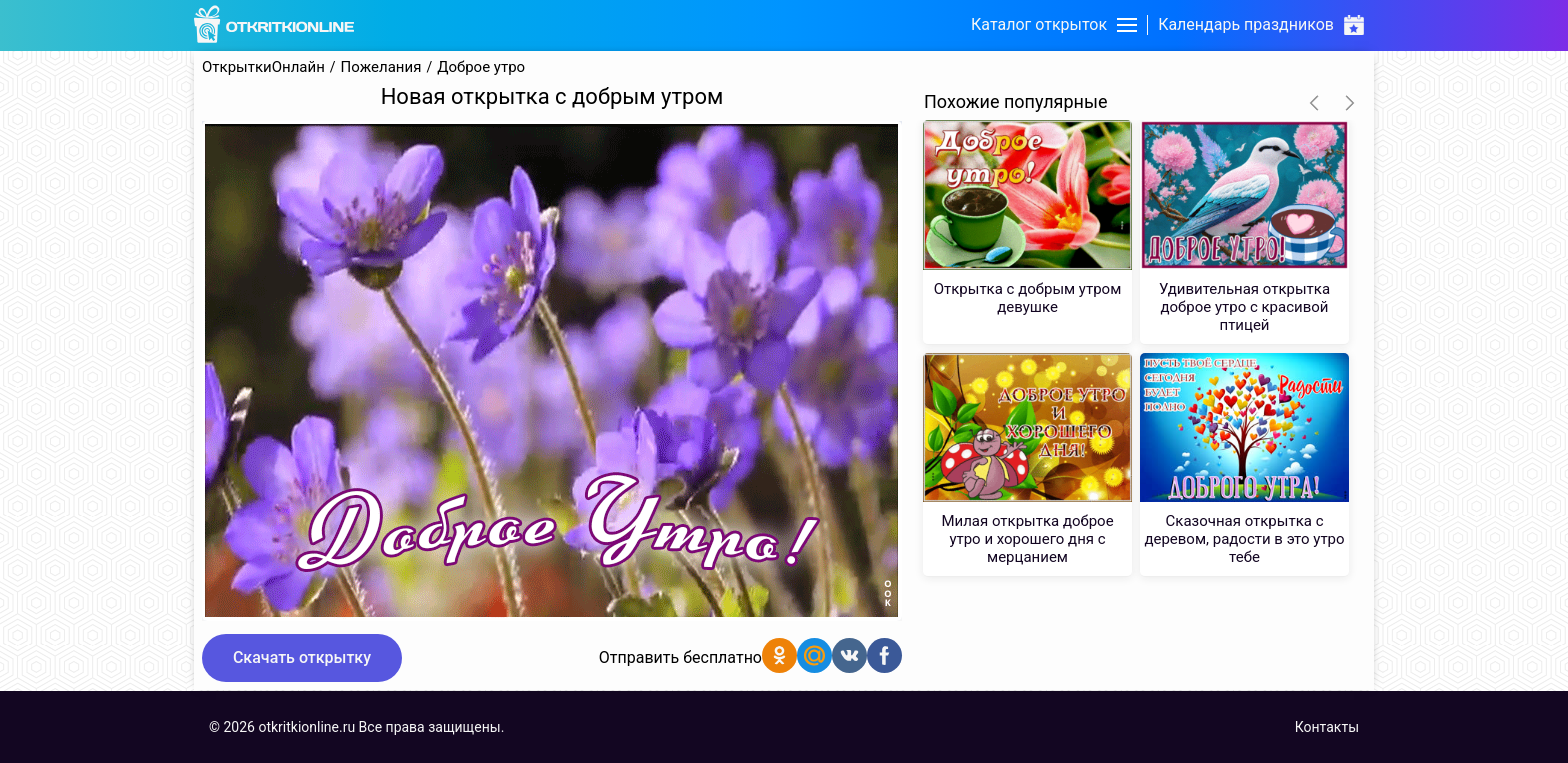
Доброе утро (481, 67)
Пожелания (381, 67)
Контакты (1327, 727)
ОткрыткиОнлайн (263, 67)
